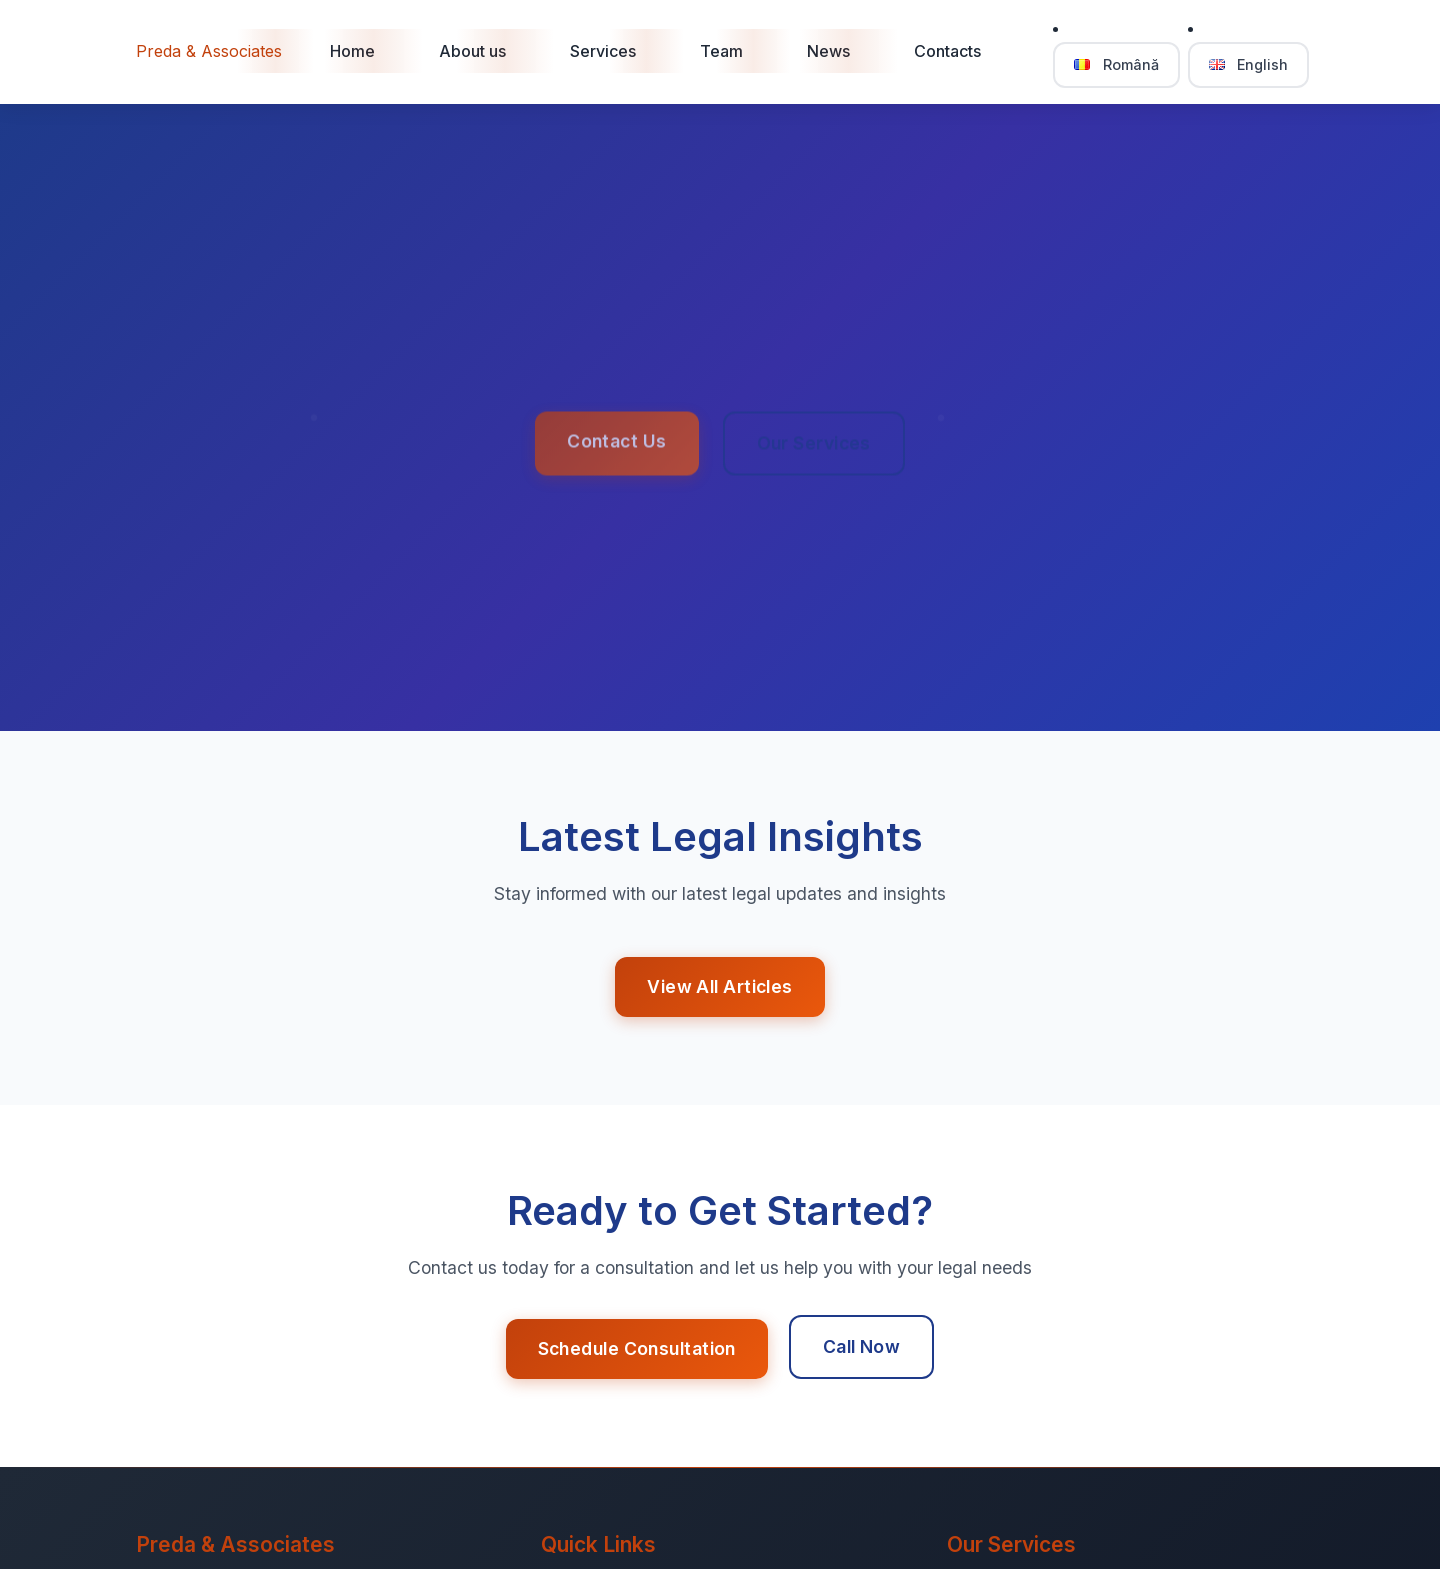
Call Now (862, 1346)
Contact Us (616, 443)
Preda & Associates (209, 51)
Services (603, 51)
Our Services (814, 445)
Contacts (947, 51)
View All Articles (719, 986)
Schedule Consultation (637, 1348)
